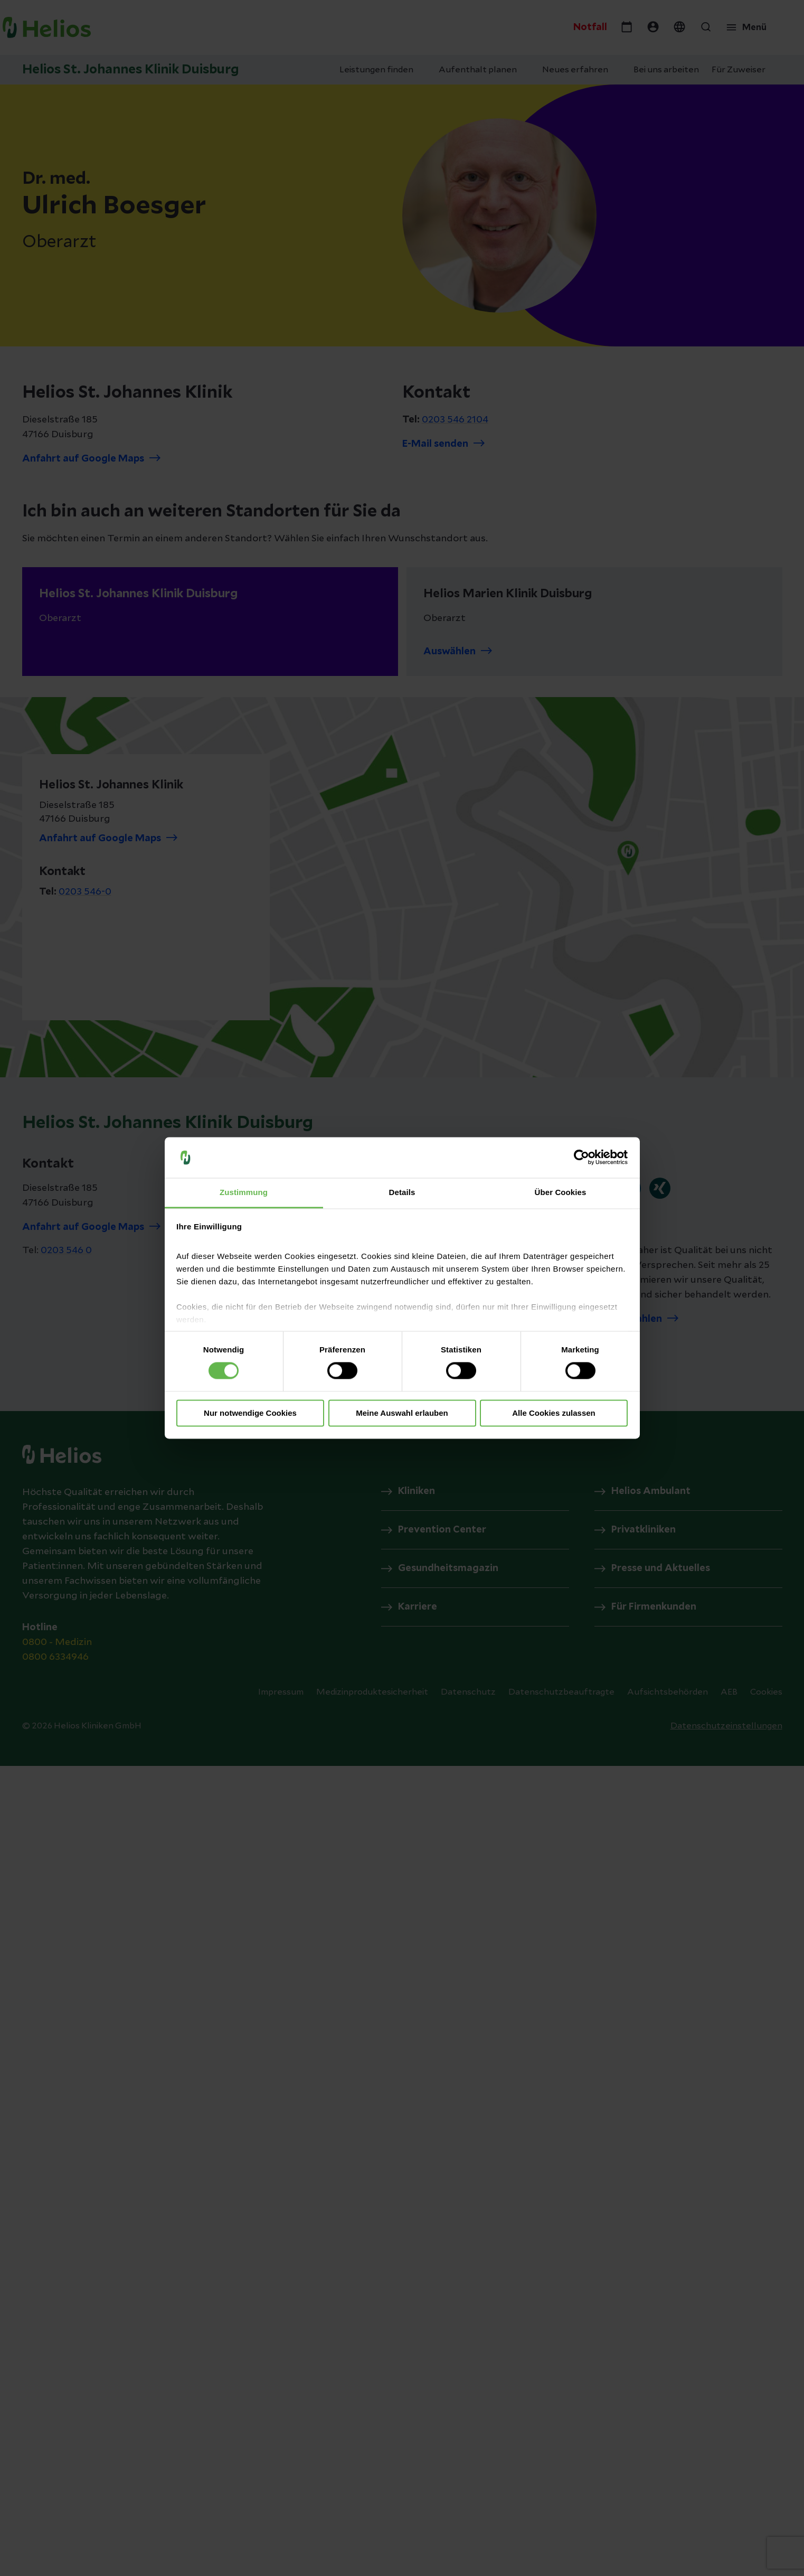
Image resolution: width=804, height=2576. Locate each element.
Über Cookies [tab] (561, 1192)
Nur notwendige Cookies (250, 1412)
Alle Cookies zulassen (553, 1412)
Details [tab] (402, 1192)
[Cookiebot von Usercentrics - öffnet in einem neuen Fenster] (581, 1157)
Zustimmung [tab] (244, 1192)
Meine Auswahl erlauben (402, 1412)
